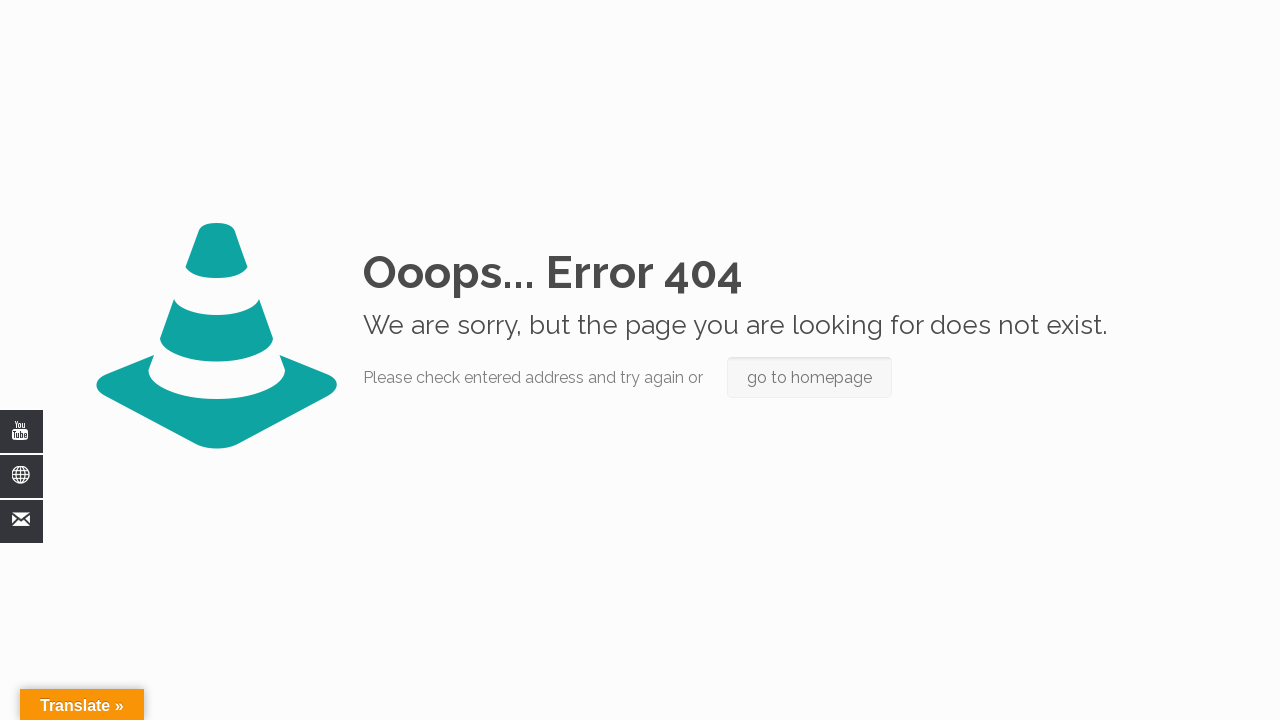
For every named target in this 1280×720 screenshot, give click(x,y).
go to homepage (809, 377)
